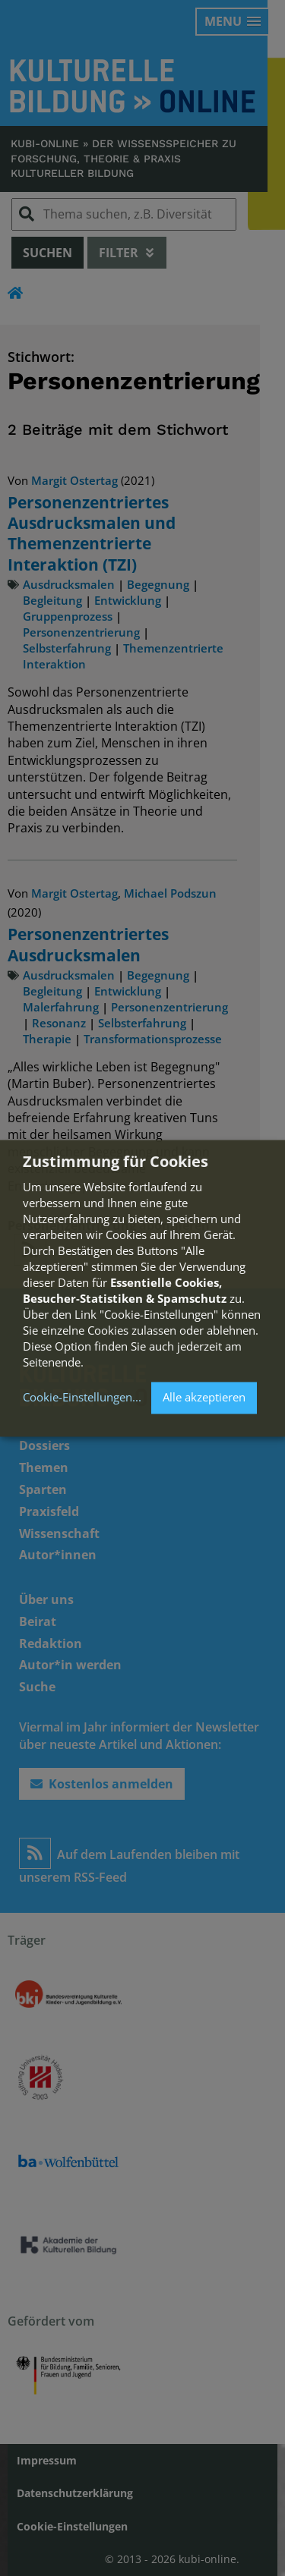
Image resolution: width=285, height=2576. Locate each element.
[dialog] (142, 1288)
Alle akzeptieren (204, 1397)
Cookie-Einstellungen (77, 1398)
